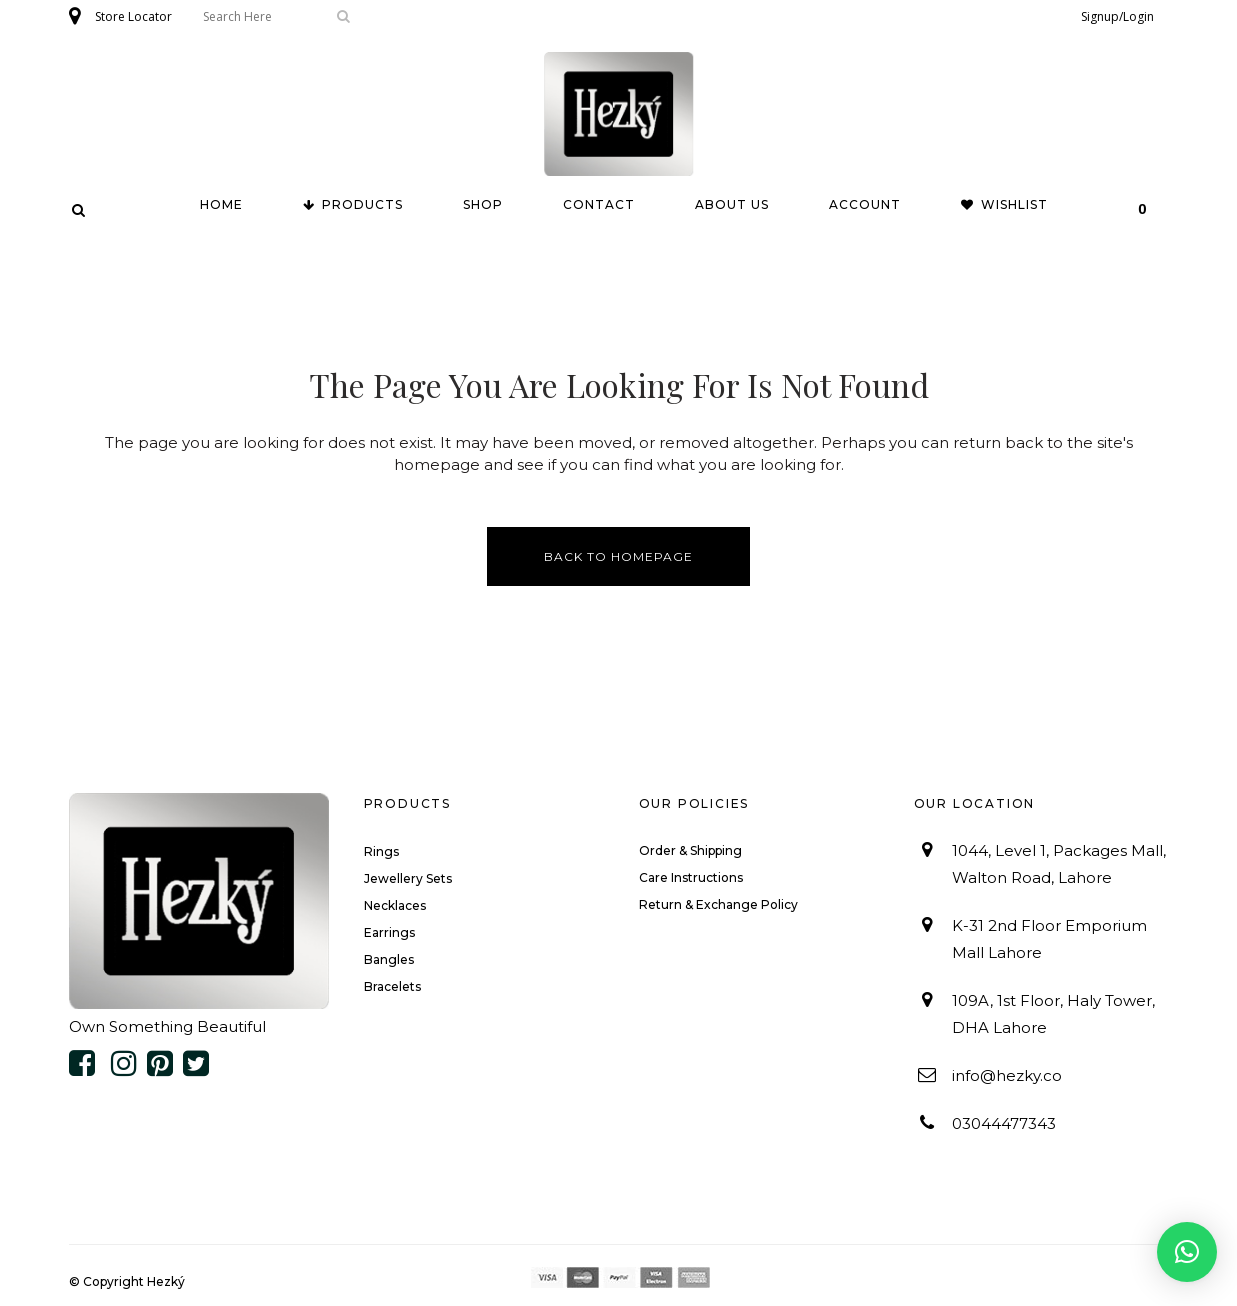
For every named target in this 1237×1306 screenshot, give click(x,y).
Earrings (389, 932)
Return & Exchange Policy (718, 904)
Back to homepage (618, 556)
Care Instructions (691, 877)
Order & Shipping (690, 850)
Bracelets (392, 986)
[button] (1187, 1252)
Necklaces (395, 905)
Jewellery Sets (408, 878)
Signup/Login (1117, 16)
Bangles (389, 959)
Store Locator (133, 16)
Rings (381, 851)
